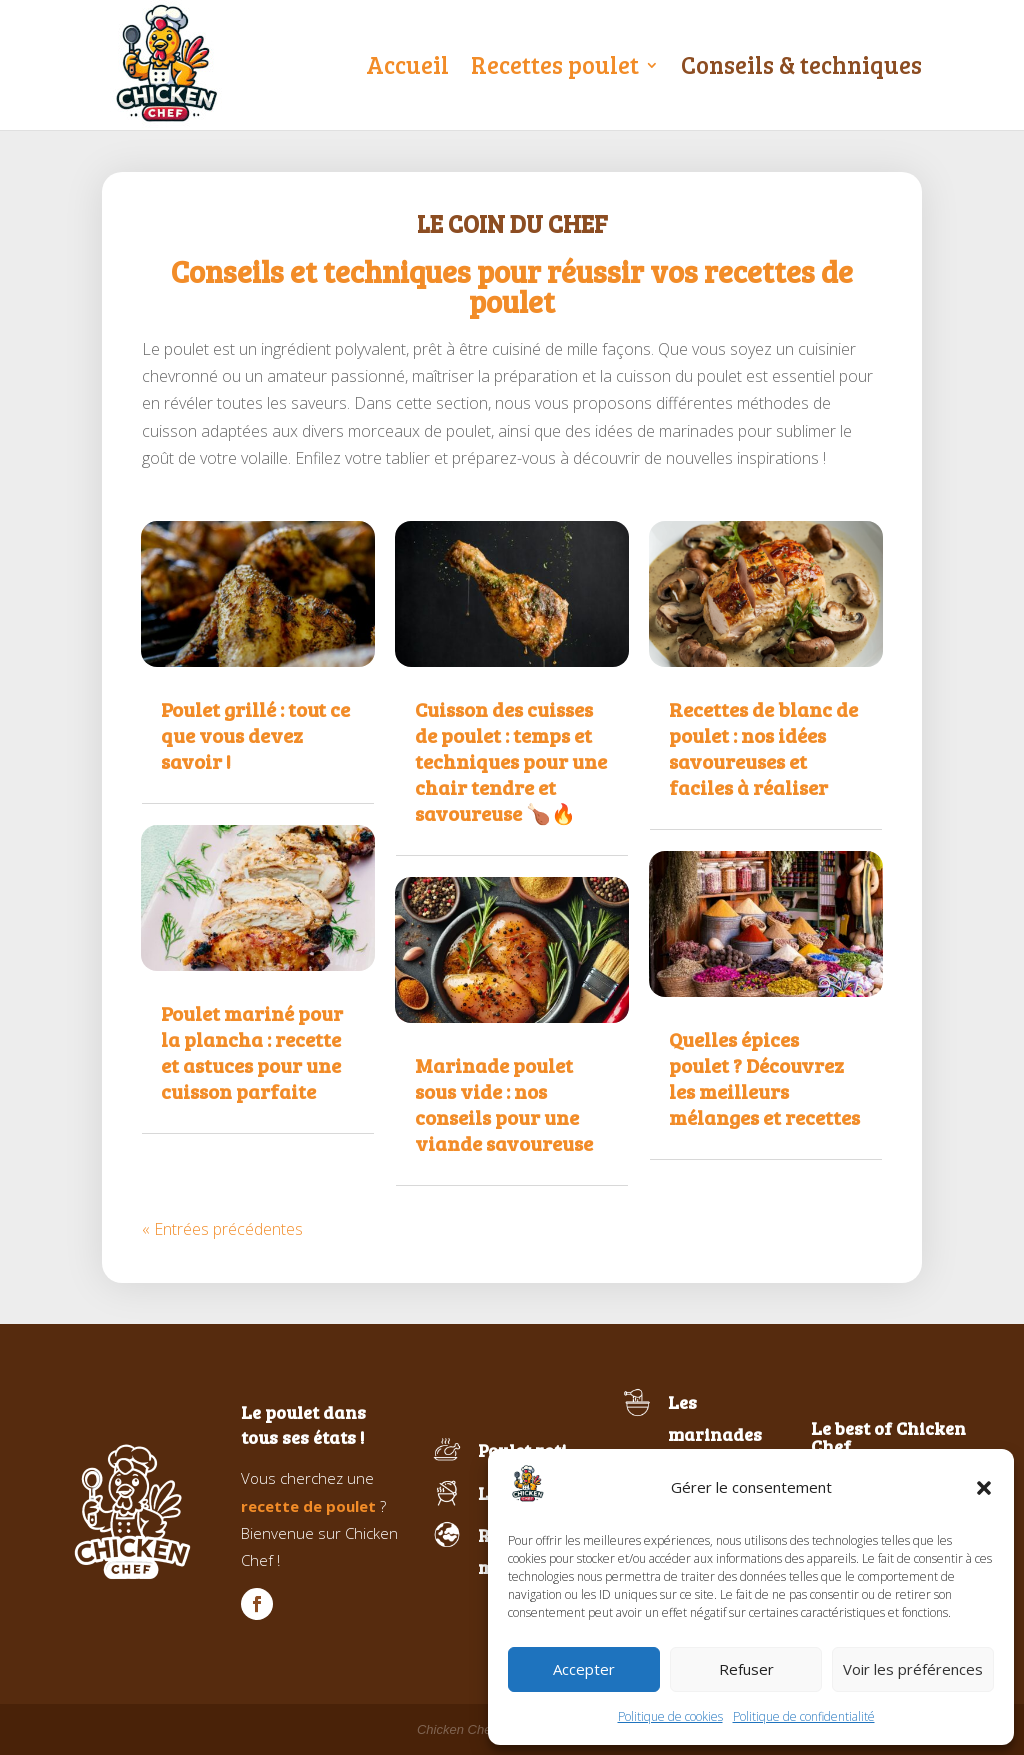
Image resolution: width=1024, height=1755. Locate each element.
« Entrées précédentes (222, 1229)
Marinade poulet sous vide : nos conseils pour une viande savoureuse (504, 1104)
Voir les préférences (913, 1669)
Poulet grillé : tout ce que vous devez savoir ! (255, 735)
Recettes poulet (555, 64)
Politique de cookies (670, 1716)
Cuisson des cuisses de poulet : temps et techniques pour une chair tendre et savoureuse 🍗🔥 (511, 761)
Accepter (584, 1669)
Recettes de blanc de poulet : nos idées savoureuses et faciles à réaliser (763, 748)
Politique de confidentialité (804, 1716)
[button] (984, 1488)
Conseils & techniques (801, 64)
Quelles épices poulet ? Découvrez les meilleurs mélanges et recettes (764, 1078)
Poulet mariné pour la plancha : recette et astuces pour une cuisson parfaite (252, 1052)
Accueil (407, 64)
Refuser (746, 1669)
